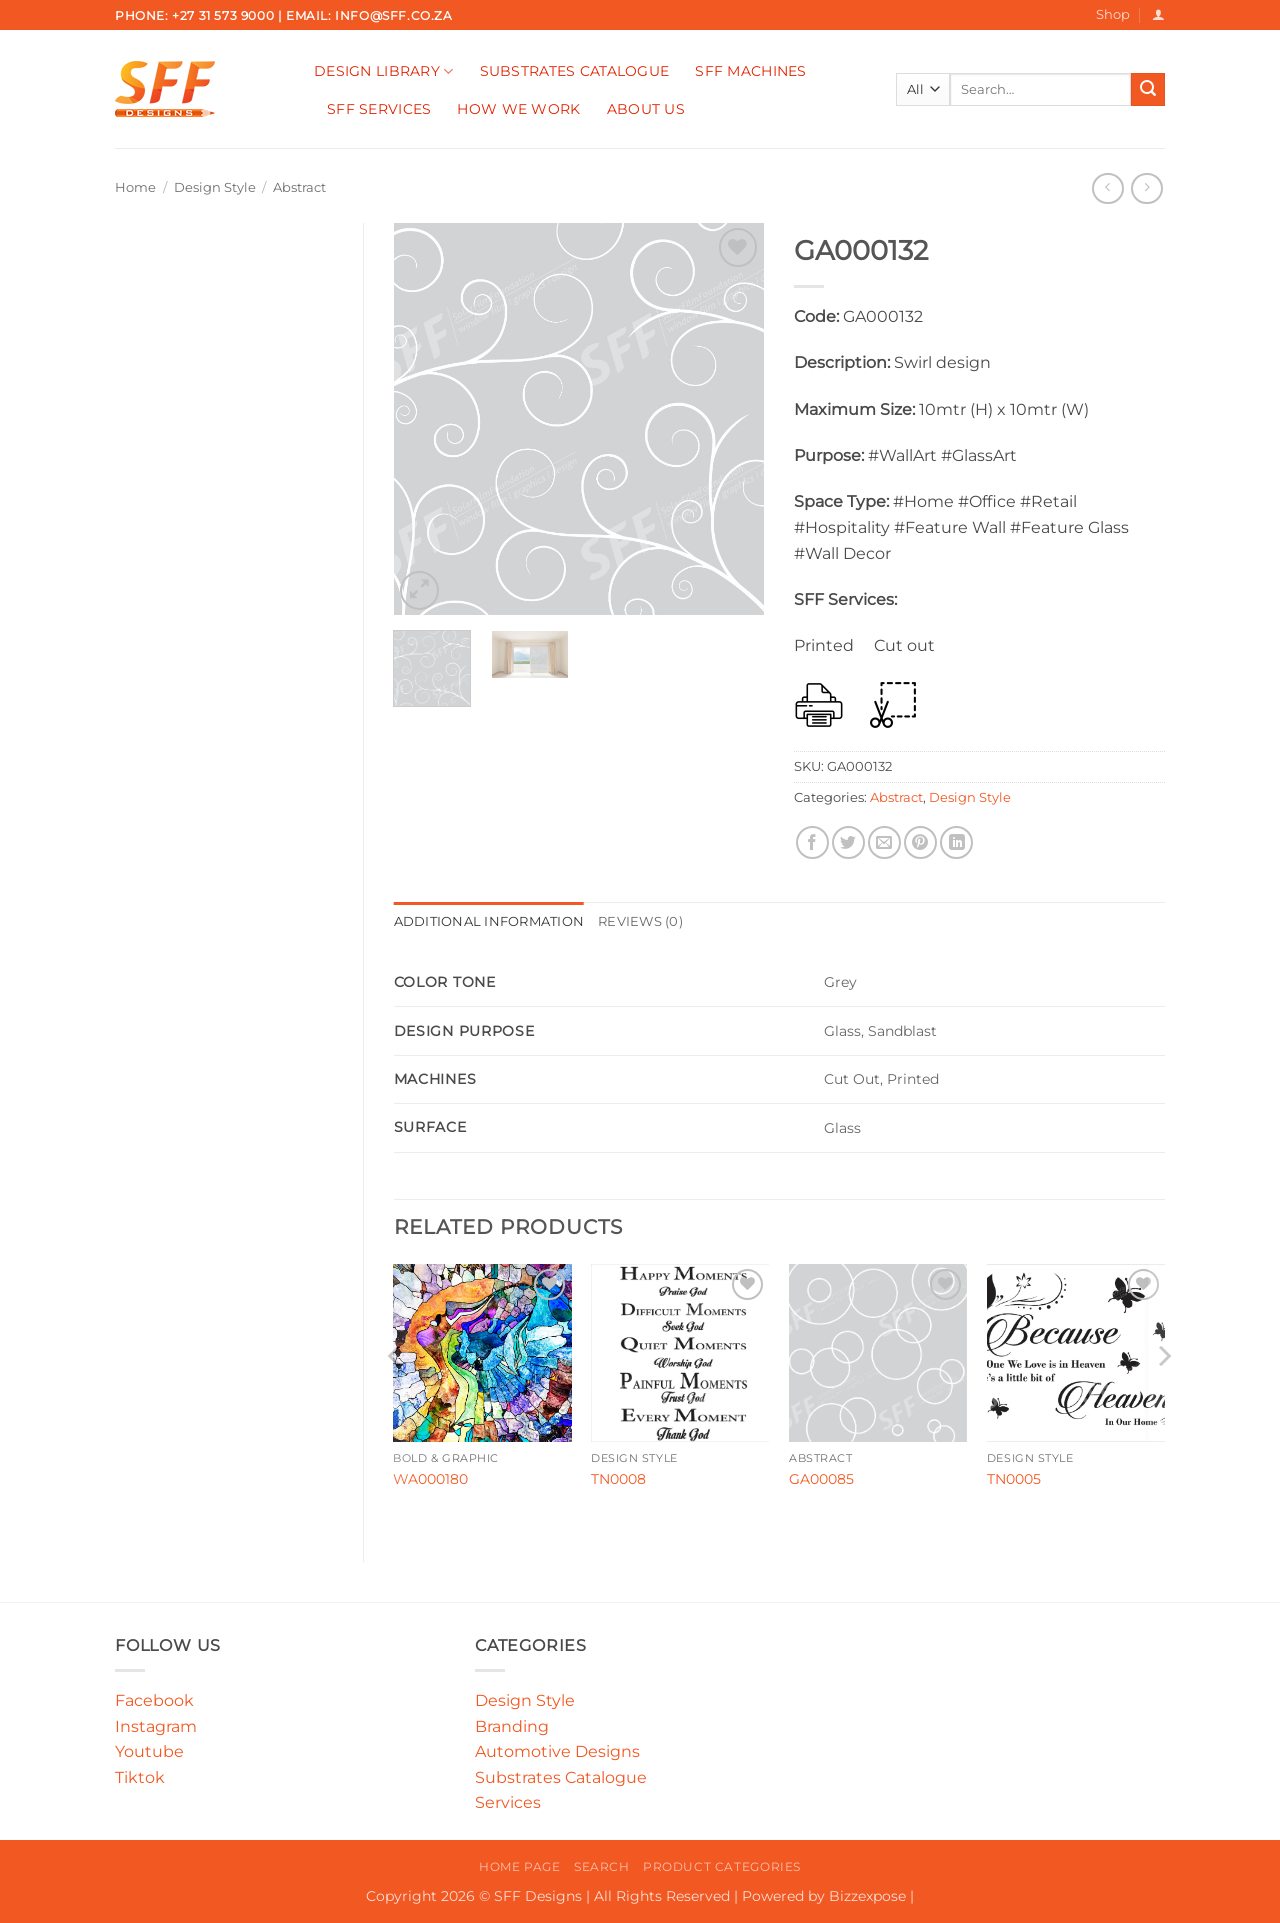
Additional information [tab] (489, 921)
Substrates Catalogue (575, 71)
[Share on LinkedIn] (956, 842)
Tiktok (140, 1777)
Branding (512, 1726)
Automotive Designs (557, 1751)
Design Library (384, 71)
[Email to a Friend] (884, 842)
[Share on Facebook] (812, 842)
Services (508, 1802)
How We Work (518, 109)
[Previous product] (1146, 188)
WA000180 (430, 1479)
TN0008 (618, 1479)
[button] (1158, 14)
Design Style (215, 187)
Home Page (520, 1866)
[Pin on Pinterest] (920, 842)
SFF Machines (750, 71)
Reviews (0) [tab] (640, 921)
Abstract (299, 187)
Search (602, 1866)
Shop (1113, 14)
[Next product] (1107, 188)
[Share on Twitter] (848, 842)
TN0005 (1014, 1479)
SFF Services (379, 109)
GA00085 (821, 1479)
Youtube (149, 1751)
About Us (646, 109)
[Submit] (1148, 90)
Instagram (156, 1726)
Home (135, 187)
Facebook (154, 1700)
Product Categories (722, 1866)
